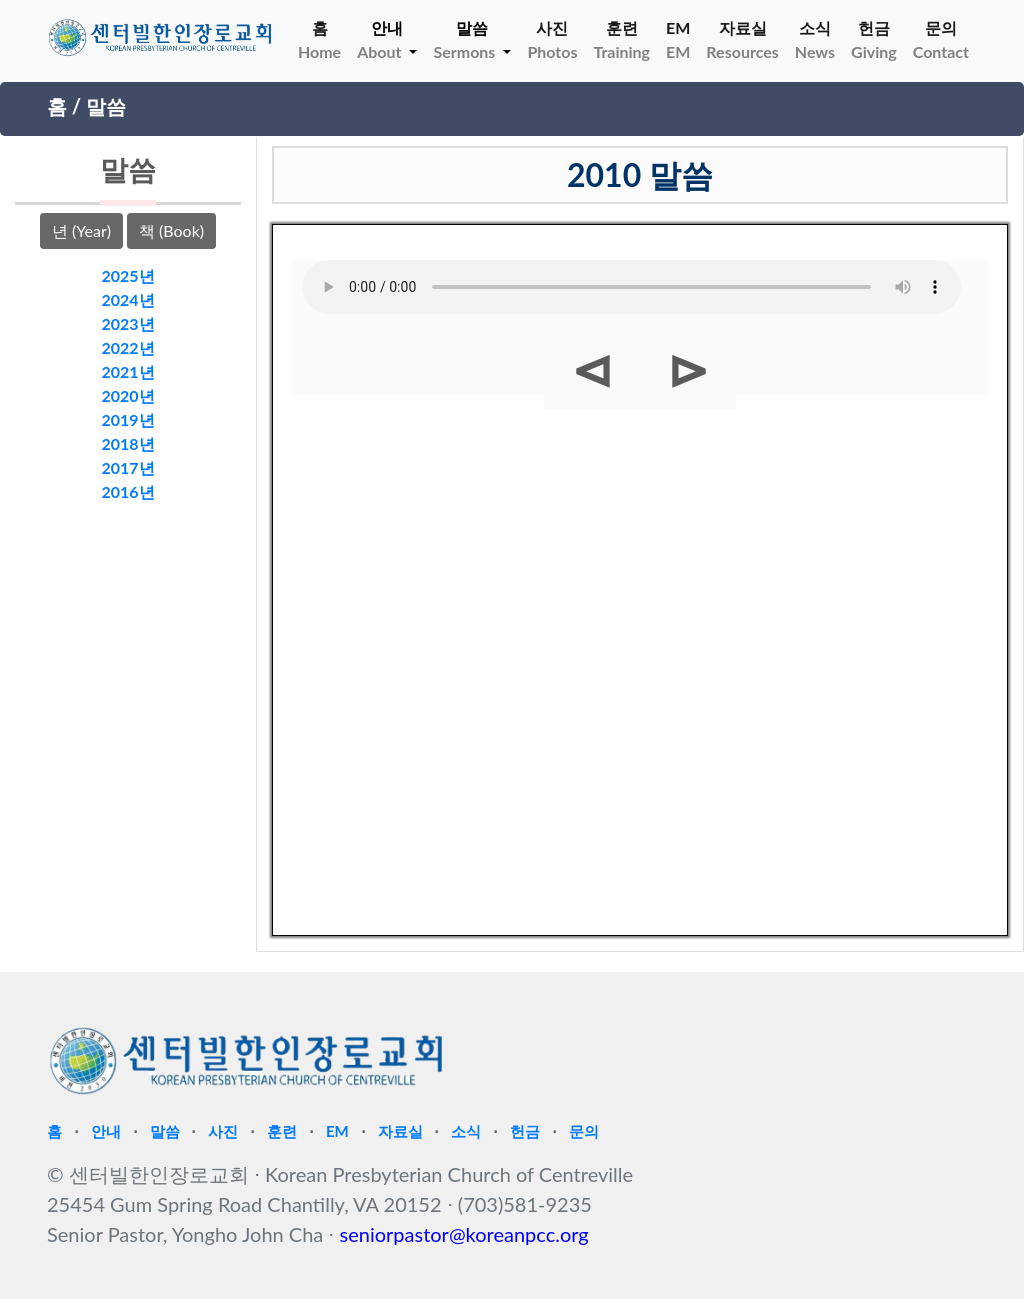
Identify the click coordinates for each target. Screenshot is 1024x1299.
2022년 (127, 347)
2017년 (127, 467)
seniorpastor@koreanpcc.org (464, 1234)
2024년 (127, 299)
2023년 (127, 323)
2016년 (127, 491)
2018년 (127, 443)
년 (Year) (81, 230)
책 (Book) (171, 230)
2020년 (127, 395)
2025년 (127, 275)
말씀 (106, 106)
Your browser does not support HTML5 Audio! (631, 287)
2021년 (127, 371)
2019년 (127, 419)
